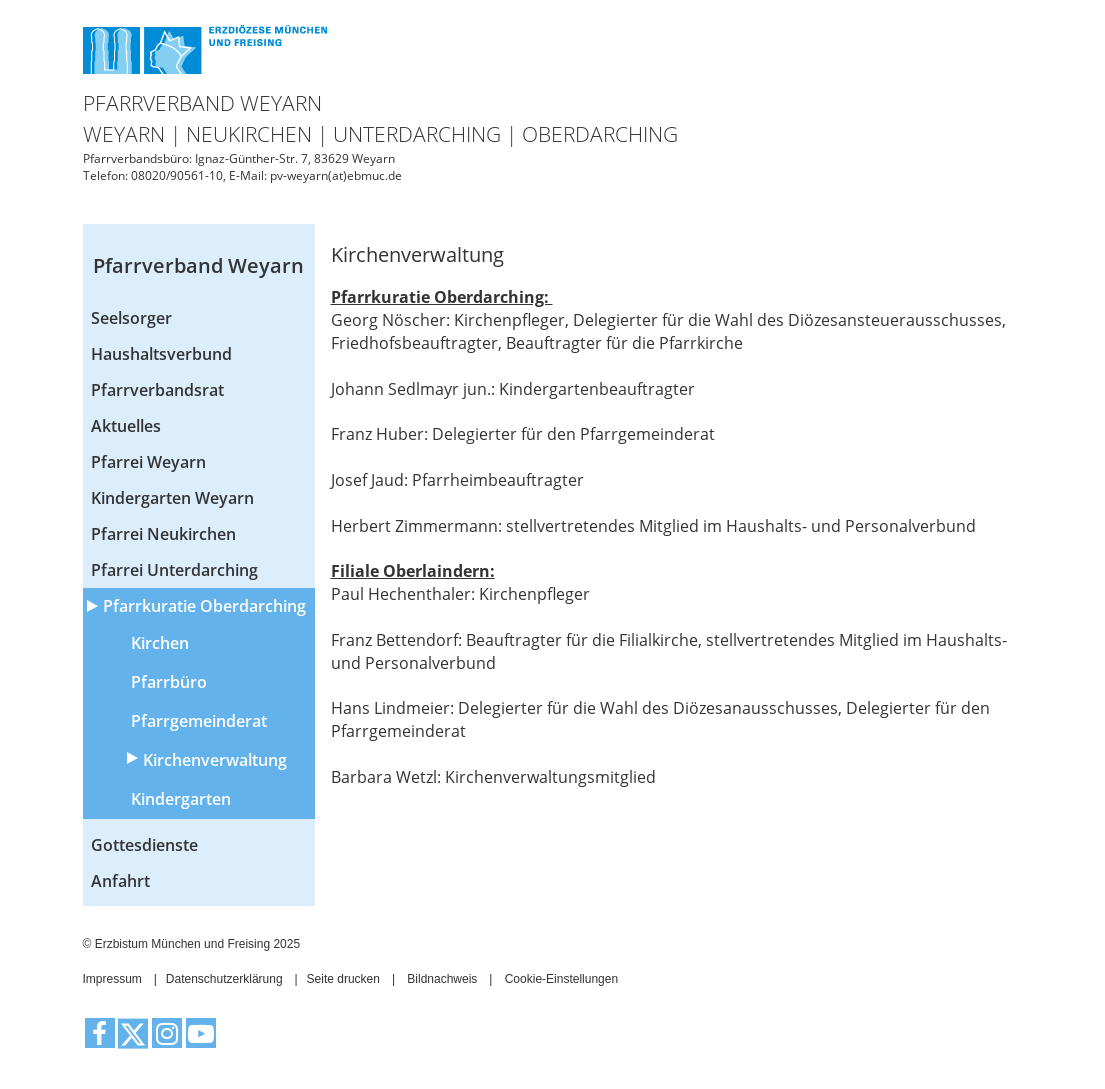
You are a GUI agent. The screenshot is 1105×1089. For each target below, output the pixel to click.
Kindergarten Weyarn (172, 498)
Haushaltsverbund (161, 354)
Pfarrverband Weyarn (198, 265)
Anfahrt (120, 881)
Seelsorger (131, 318)
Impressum (112, 979)
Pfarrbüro (169, 682)
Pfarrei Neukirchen (163, 534)
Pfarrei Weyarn (148, 462)
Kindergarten (181, 799)
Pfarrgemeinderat (199, 721)
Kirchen (160, 643)
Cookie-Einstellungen (561, 979)
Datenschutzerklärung (224, 979)
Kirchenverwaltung (215, 760)
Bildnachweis (442, 979)
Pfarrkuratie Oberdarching (204, 606)
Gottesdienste (144, 845)
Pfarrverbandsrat (157, 390)
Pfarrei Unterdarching (174, 570)
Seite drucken (343, 979)
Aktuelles (126, 426)
